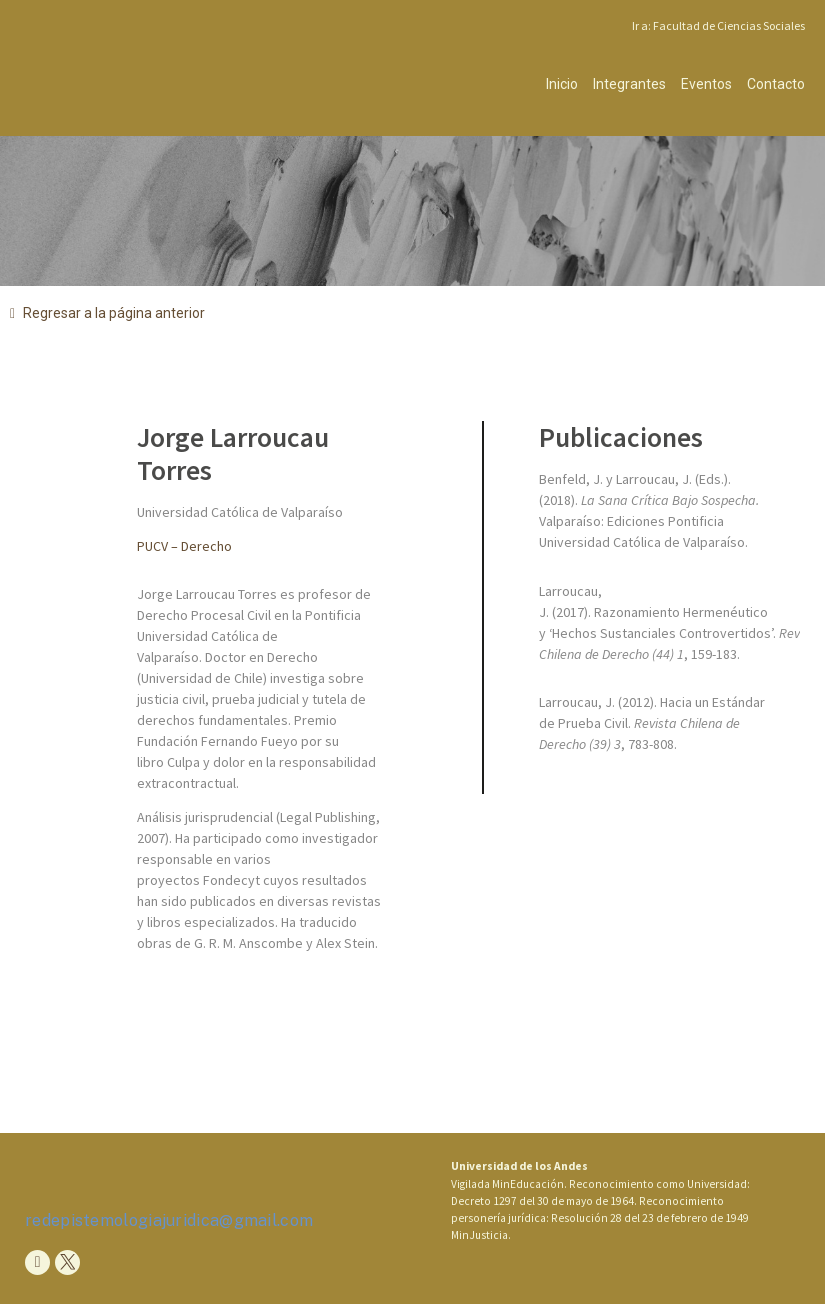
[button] (107, 313)
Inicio (562, 84)
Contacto (776, 84)
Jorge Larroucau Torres (233, 454)
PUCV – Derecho (184, 546)
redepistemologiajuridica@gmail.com (169, 1220)
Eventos (706, 84)
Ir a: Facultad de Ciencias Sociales (718, 25)
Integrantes (629, 84)
